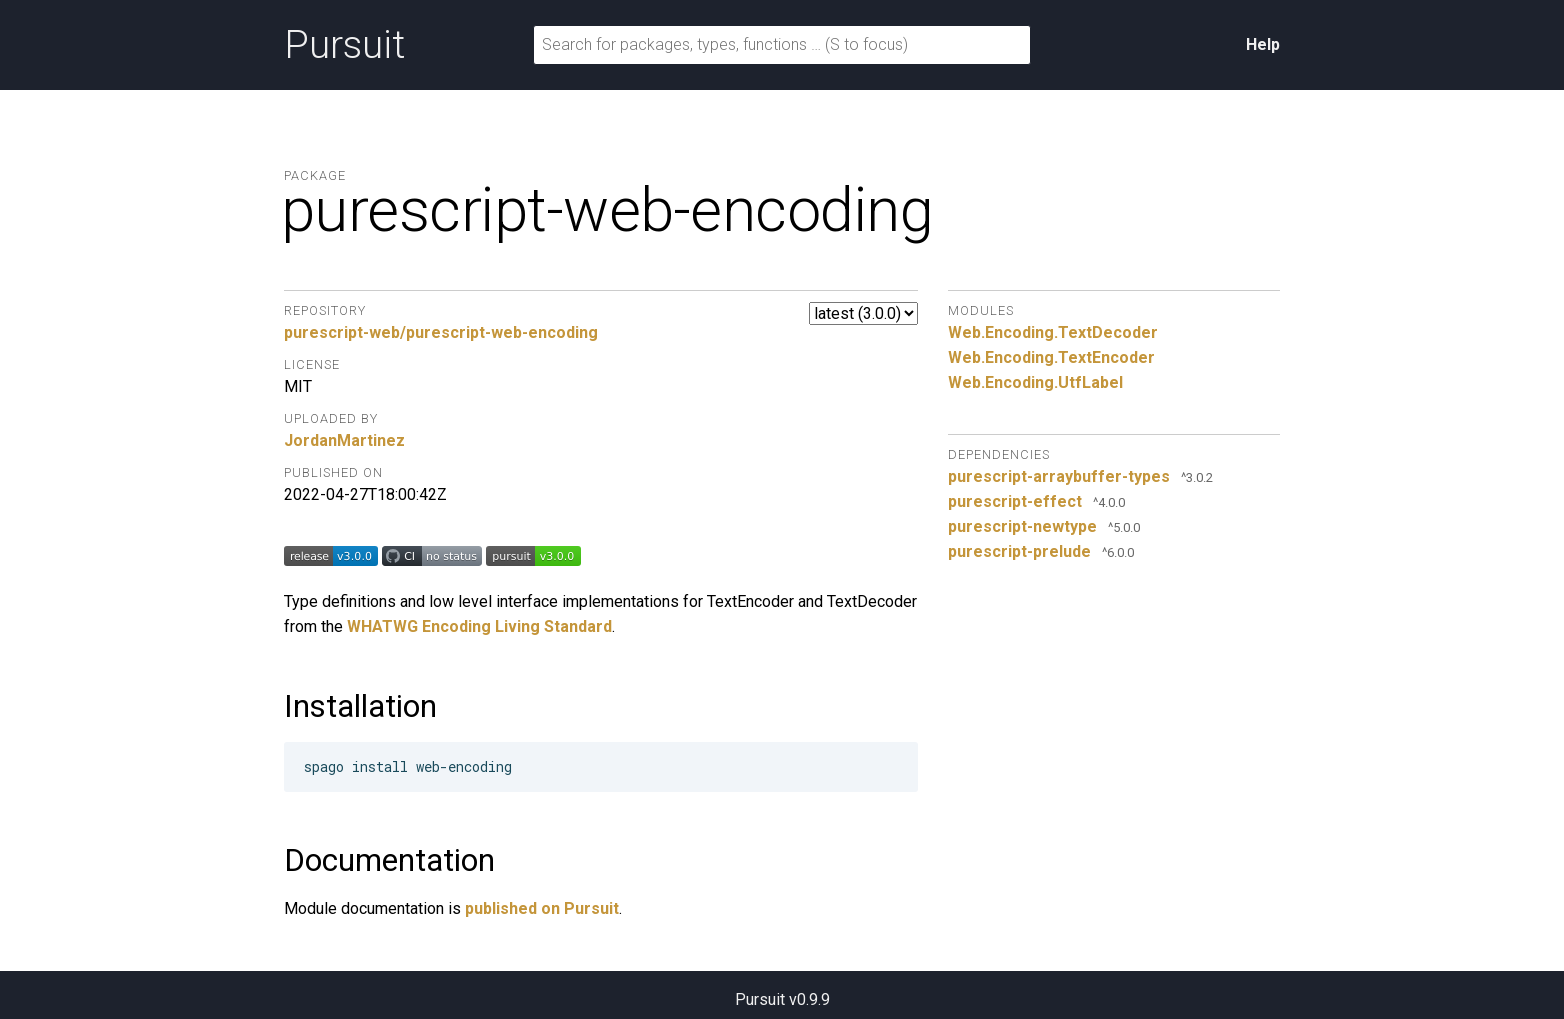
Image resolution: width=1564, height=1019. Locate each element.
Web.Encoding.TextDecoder (1053, 332)
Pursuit (344, 45)
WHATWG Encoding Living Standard (479, 626)
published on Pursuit (542, 908)
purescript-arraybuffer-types (1059, 476)
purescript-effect (1015, 501)
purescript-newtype (1022, 526)
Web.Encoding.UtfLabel (1035, 382)
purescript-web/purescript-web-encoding (441, 332)
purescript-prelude (1019, 551)
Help (1263, 44)
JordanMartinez (344, 440)
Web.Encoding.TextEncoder (1051, 357)
